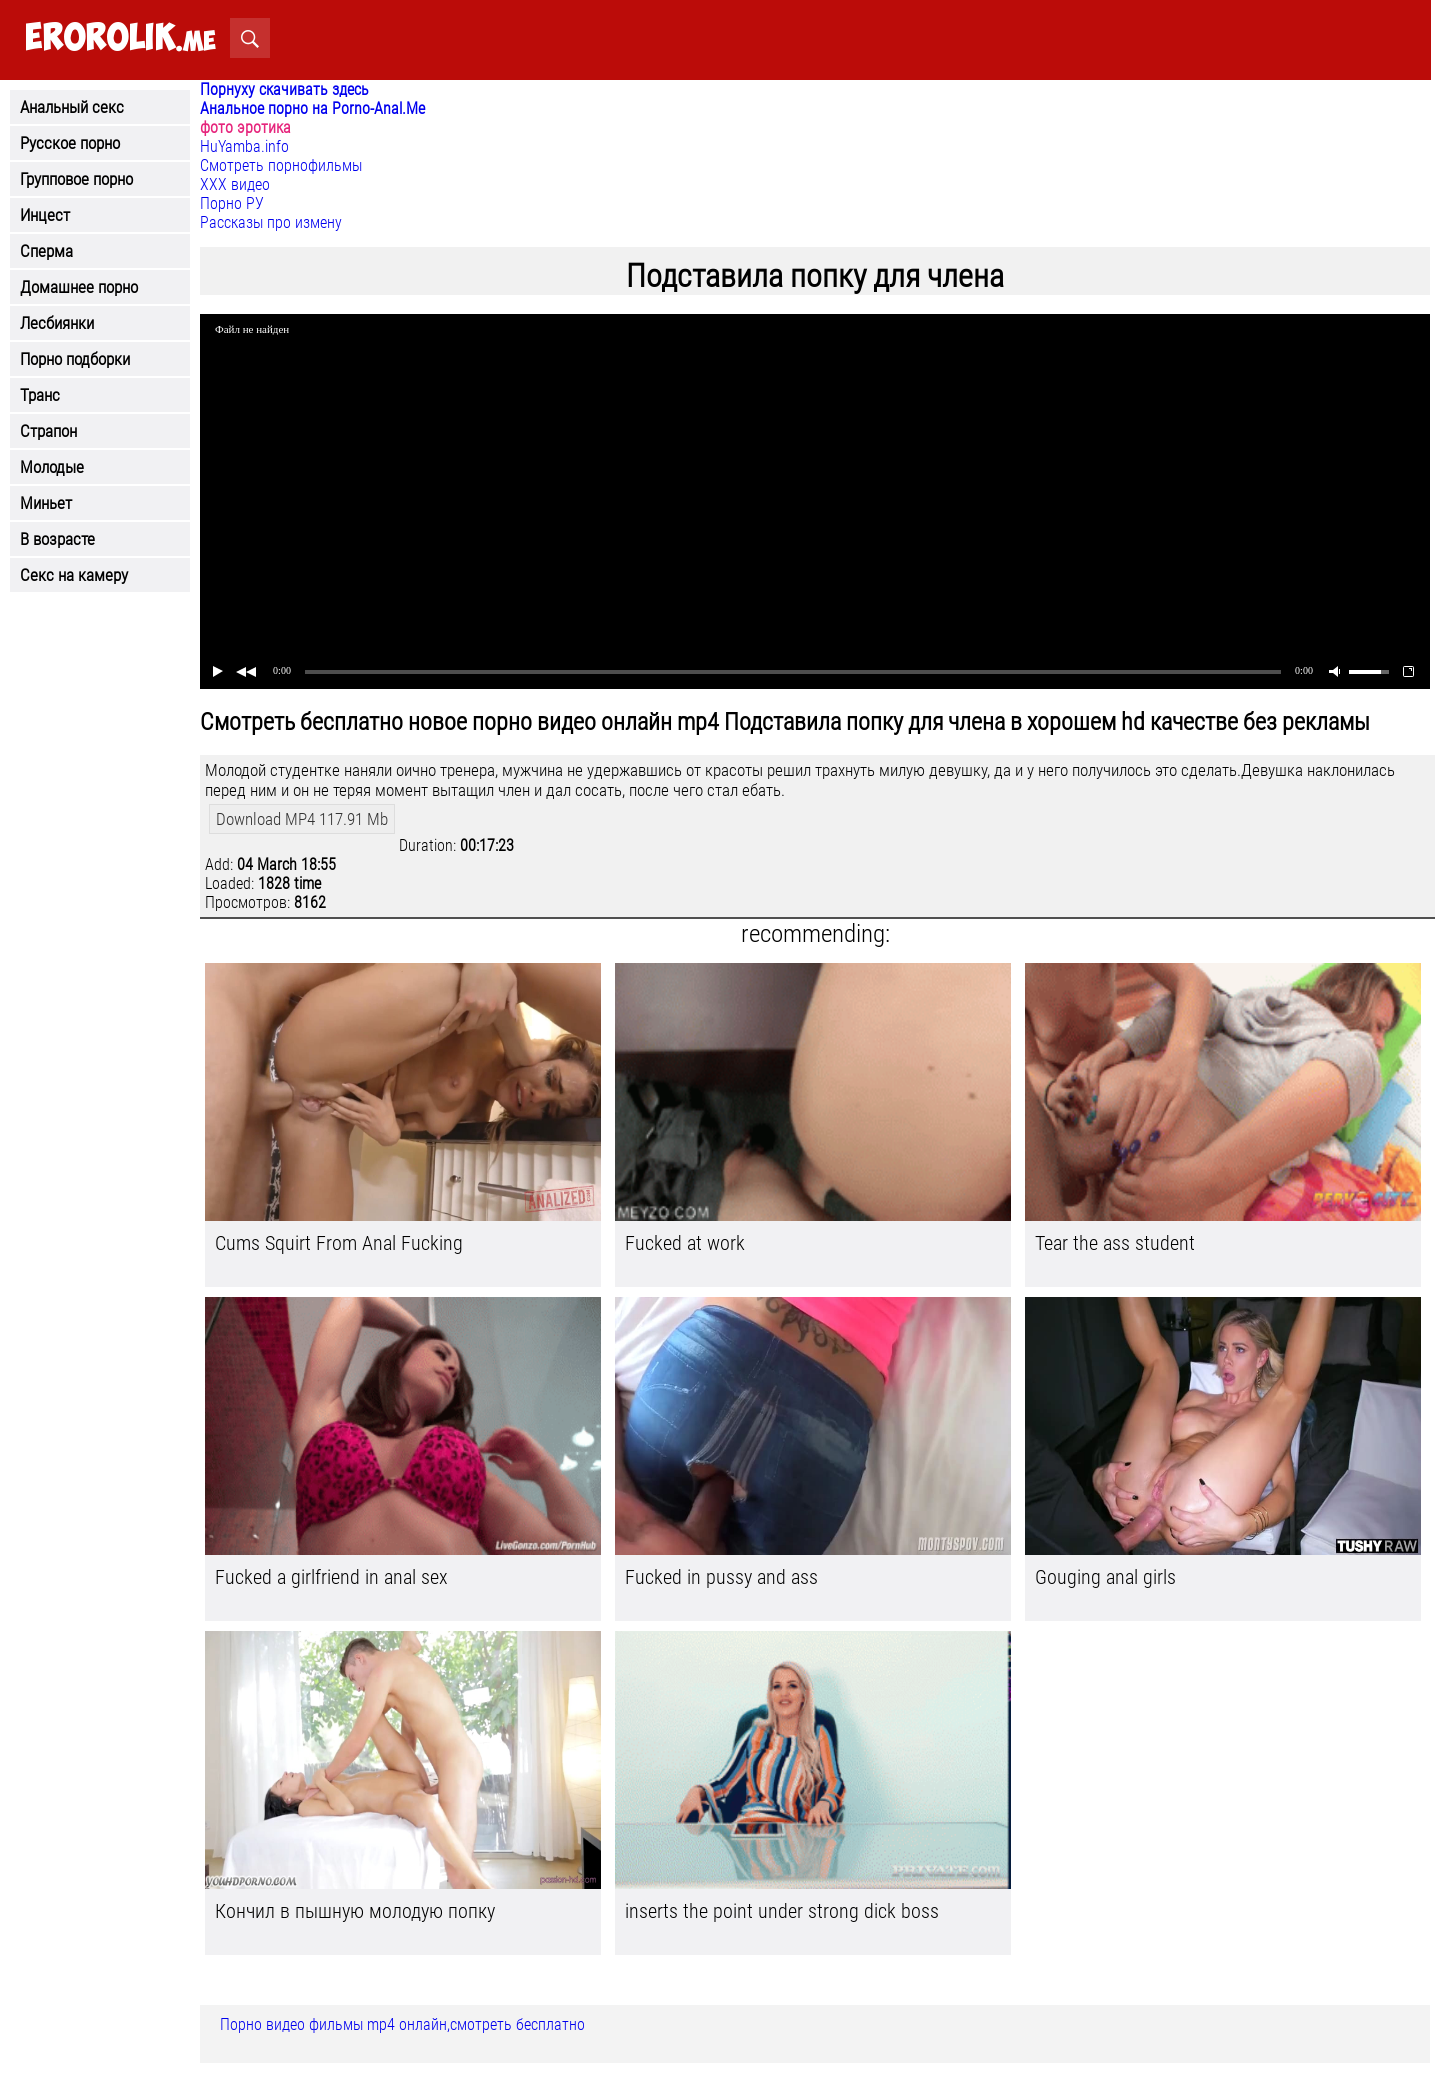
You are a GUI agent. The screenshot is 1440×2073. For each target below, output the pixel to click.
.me (120, 38)
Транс (40, 395)
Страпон (48, 431)
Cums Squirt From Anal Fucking (339, 1243)
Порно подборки (75, 359)
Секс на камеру (74, 575)
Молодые (52, 467)
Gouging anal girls (1105, 1577)
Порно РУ (232, 203)
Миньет (46, 503)
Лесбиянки (57, 323)
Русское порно (70, 143)
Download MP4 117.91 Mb (302, 819)
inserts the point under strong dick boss (782, 1911)
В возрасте (57, 539)
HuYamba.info (244, 146)
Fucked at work (685, 1243)
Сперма (46, 251)
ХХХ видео (235, 184)
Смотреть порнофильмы (281, 165)
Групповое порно (76, 179)
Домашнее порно (79, 287)
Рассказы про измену (271, 222)
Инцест (45, 215)
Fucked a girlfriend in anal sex (331, 1577)
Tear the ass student (1115, 1243)
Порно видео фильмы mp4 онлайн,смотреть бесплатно (402, 2024)
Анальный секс (72, 107)
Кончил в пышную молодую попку (355, 1911)
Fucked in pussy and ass (721, 1577)
